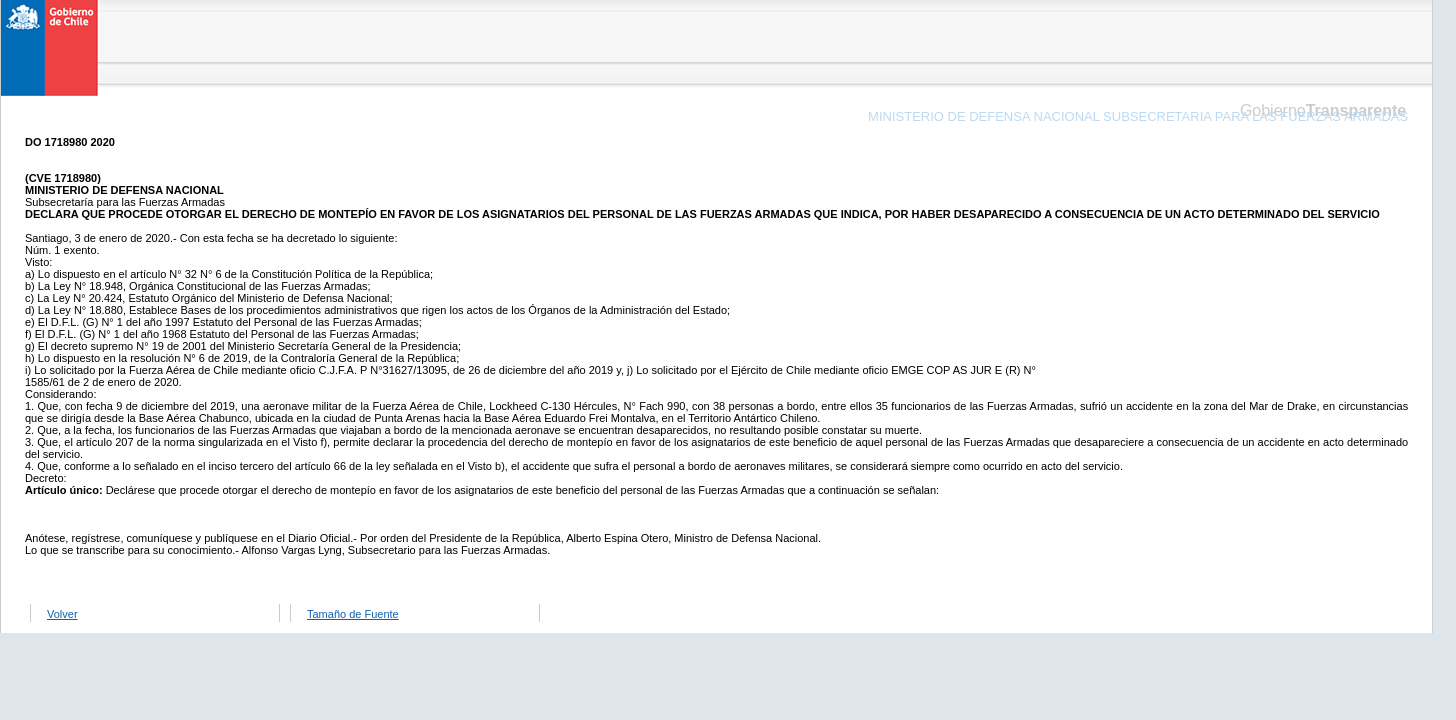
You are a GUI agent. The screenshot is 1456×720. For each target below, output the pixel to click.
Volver (62, 614)
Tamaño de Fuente (353, 614)
